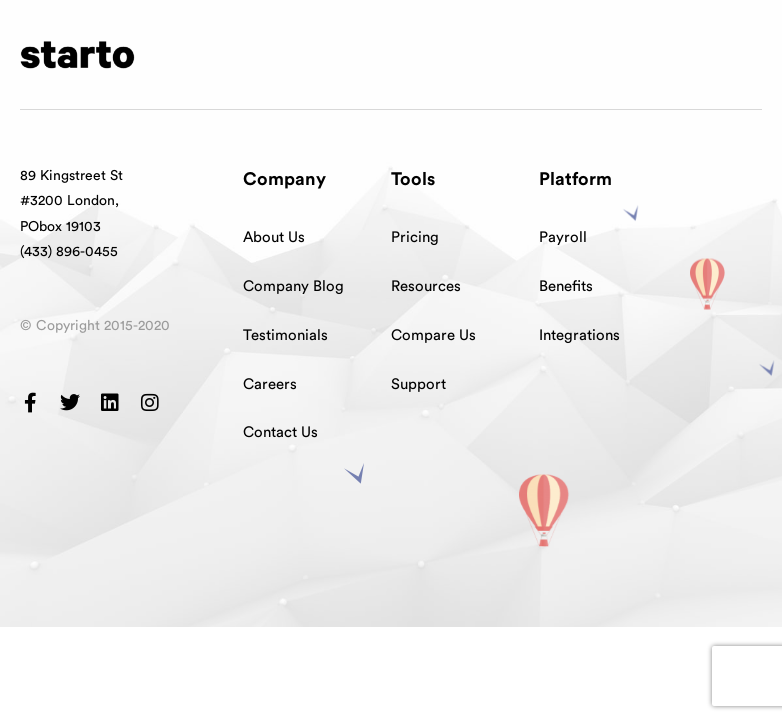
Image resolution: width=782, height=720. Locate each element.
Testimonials (285, 335)
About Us (274, 237)
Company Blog (293, 286)
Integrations (579, 335)
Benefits (566, 286)
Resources (426, 286)
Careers (270, 384)
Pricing (415, 237)
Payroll (563, 237)
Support (418, 384)
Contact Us (280, 432)
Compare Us (433, 335)
